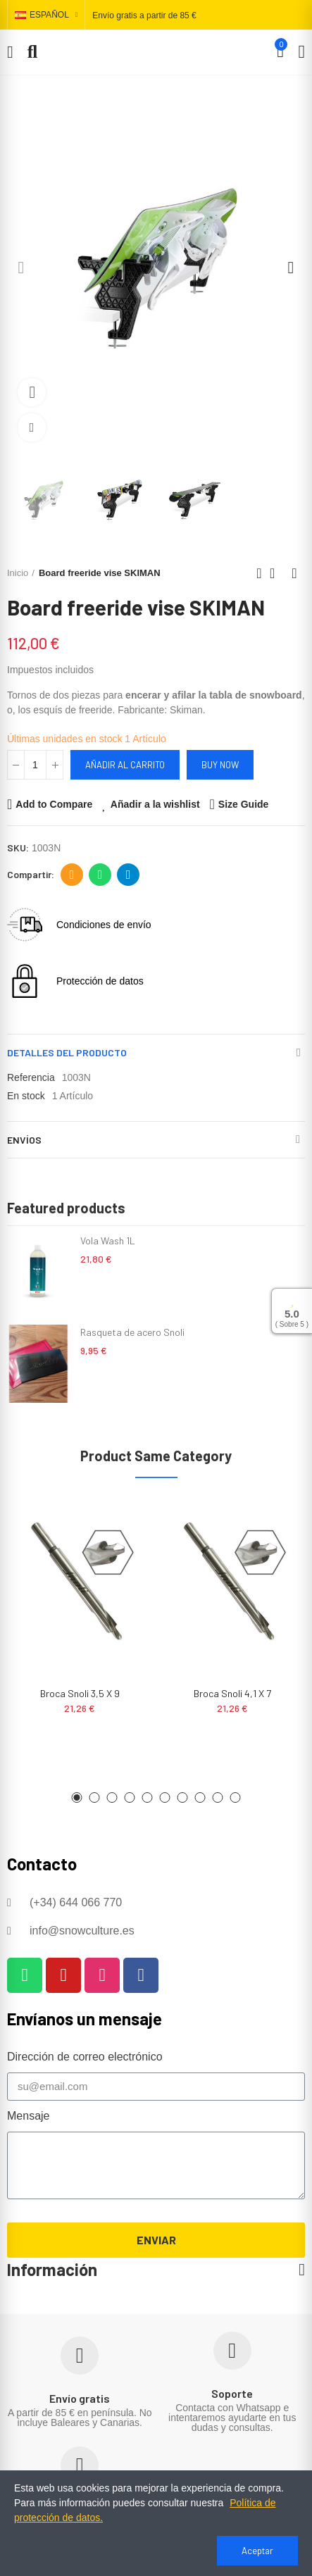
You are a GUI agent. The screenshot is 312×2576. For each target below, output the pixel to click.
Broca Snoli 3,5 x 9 (80, 1693)
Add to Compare (53, 804)
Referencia (31, 1077)
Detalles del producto (67, 1052)
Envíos (24, 1140)
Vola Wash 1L (107, 1240)
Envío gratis (79, 2398)
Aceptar (257, 2550)
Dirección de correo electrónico (72, 874)
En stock (26, 1095)
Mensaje (28, 2116)
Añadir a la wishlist (155, 804)
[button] (21, 267)
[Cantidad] (35, 765)
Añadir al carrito (125, 764)
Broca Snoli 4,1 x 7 (232, 1693)
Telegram (128, 874)
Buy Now (220, 764)
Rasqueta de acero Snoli (132, 1332)
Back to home (277, 573)
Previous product (259, 573)
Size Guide (243, 804)
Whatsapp (100, 874)
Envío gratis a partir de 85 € (144, 15)
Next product (294, 573)
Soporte (232, 2393)
